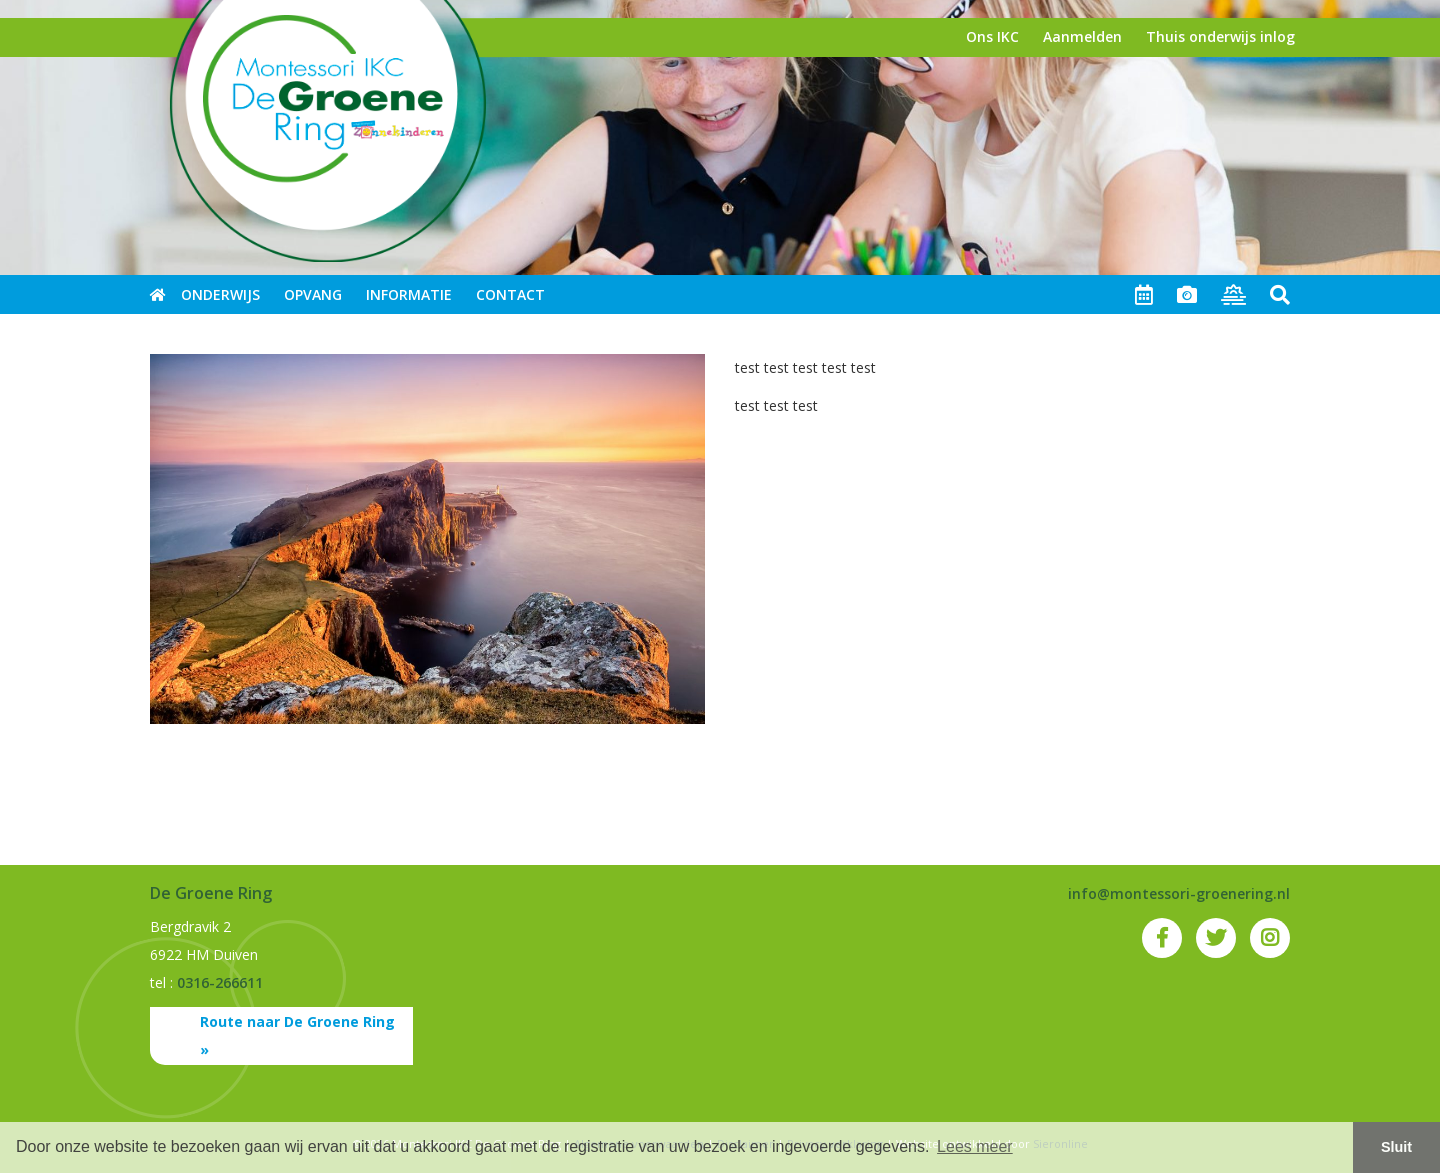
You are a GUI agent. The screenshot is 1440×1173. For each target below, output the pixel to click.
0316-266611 (220, 982)
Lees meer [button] (975, 1146)
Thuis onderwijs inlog (1220, 36)
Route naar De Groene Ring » (297, 1035)
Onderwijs (220, 294)
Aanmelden (1082, 36)
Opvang (313, 294)
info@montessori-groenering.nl (1179, 893)
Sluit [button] (1396, 1147)
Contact (510, 294)
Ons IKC (992, 36)
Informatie (409, 294)
